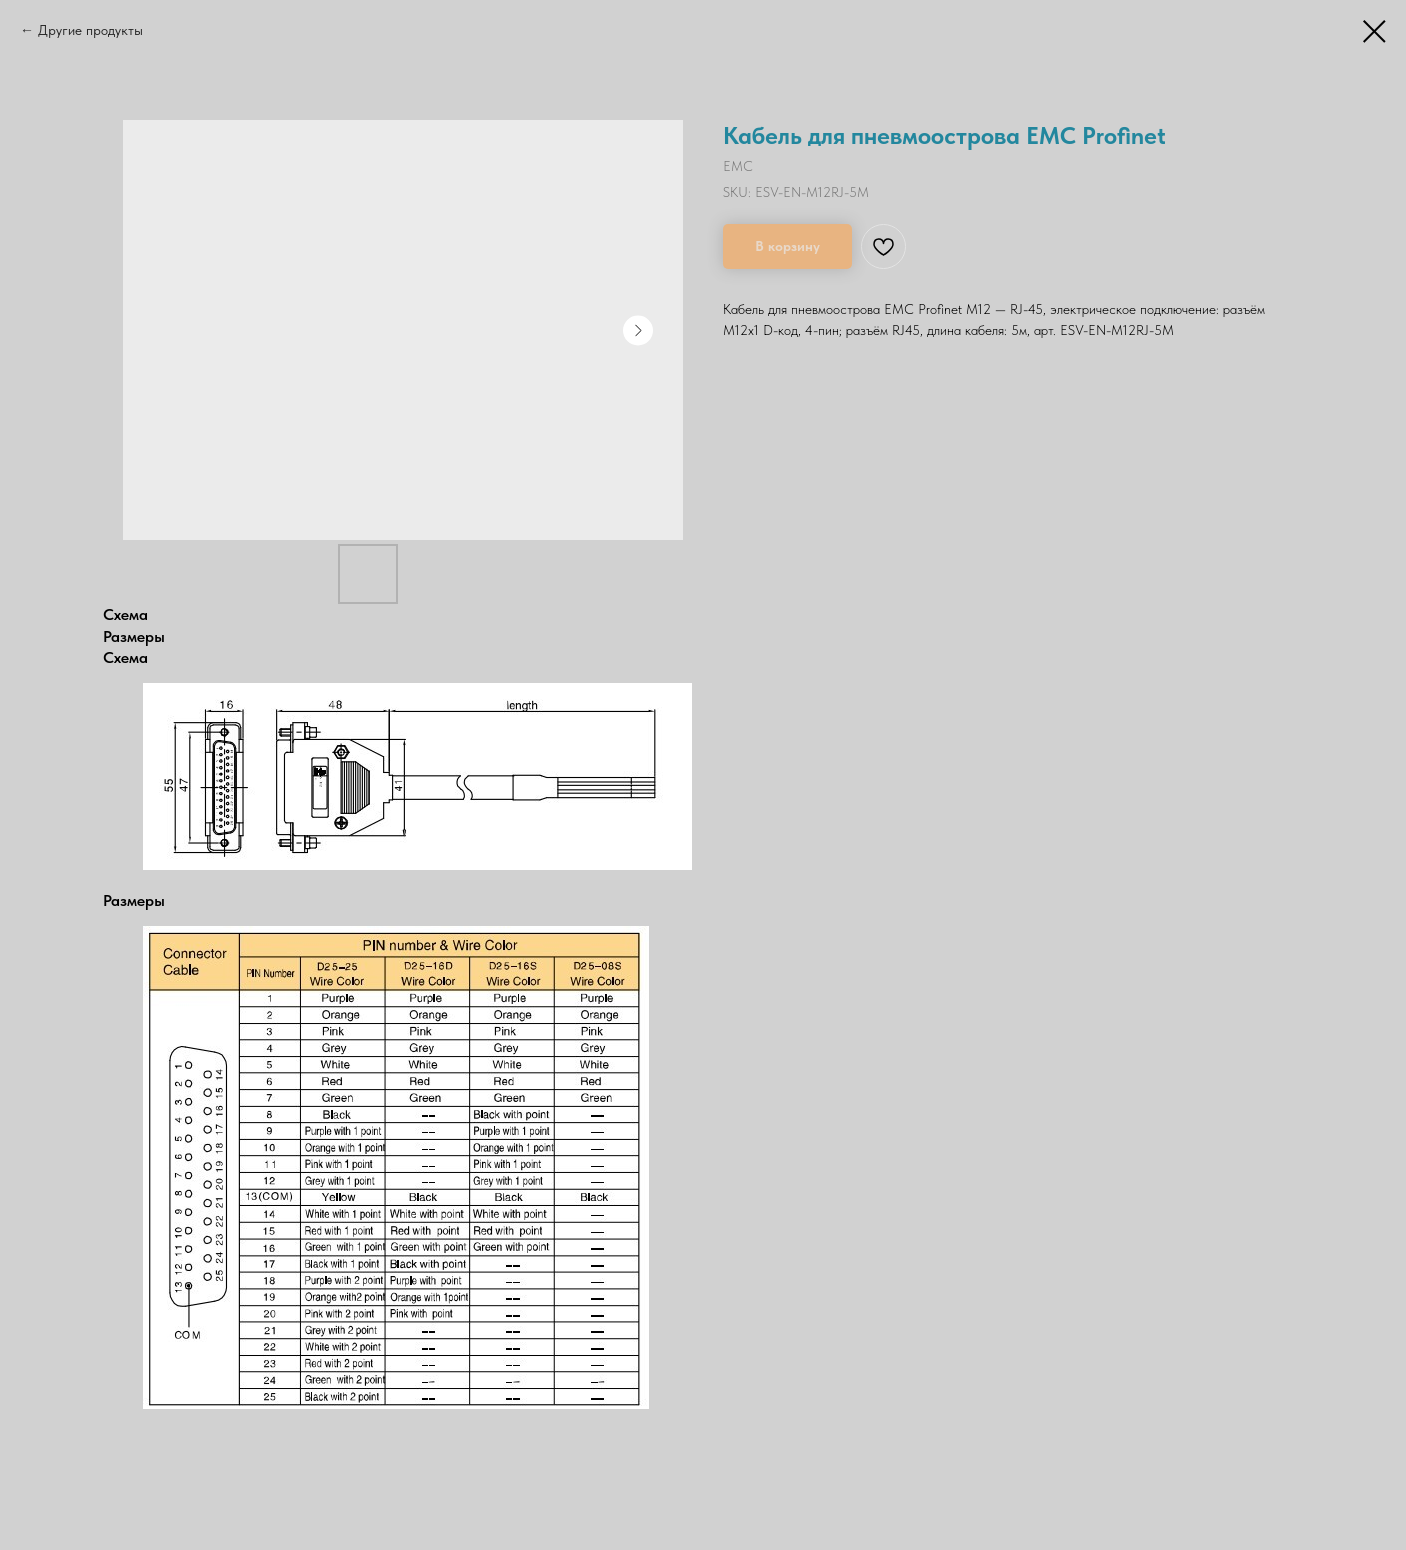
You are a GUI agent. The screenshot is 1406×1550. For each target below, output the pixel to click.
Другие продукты (90, 30)
